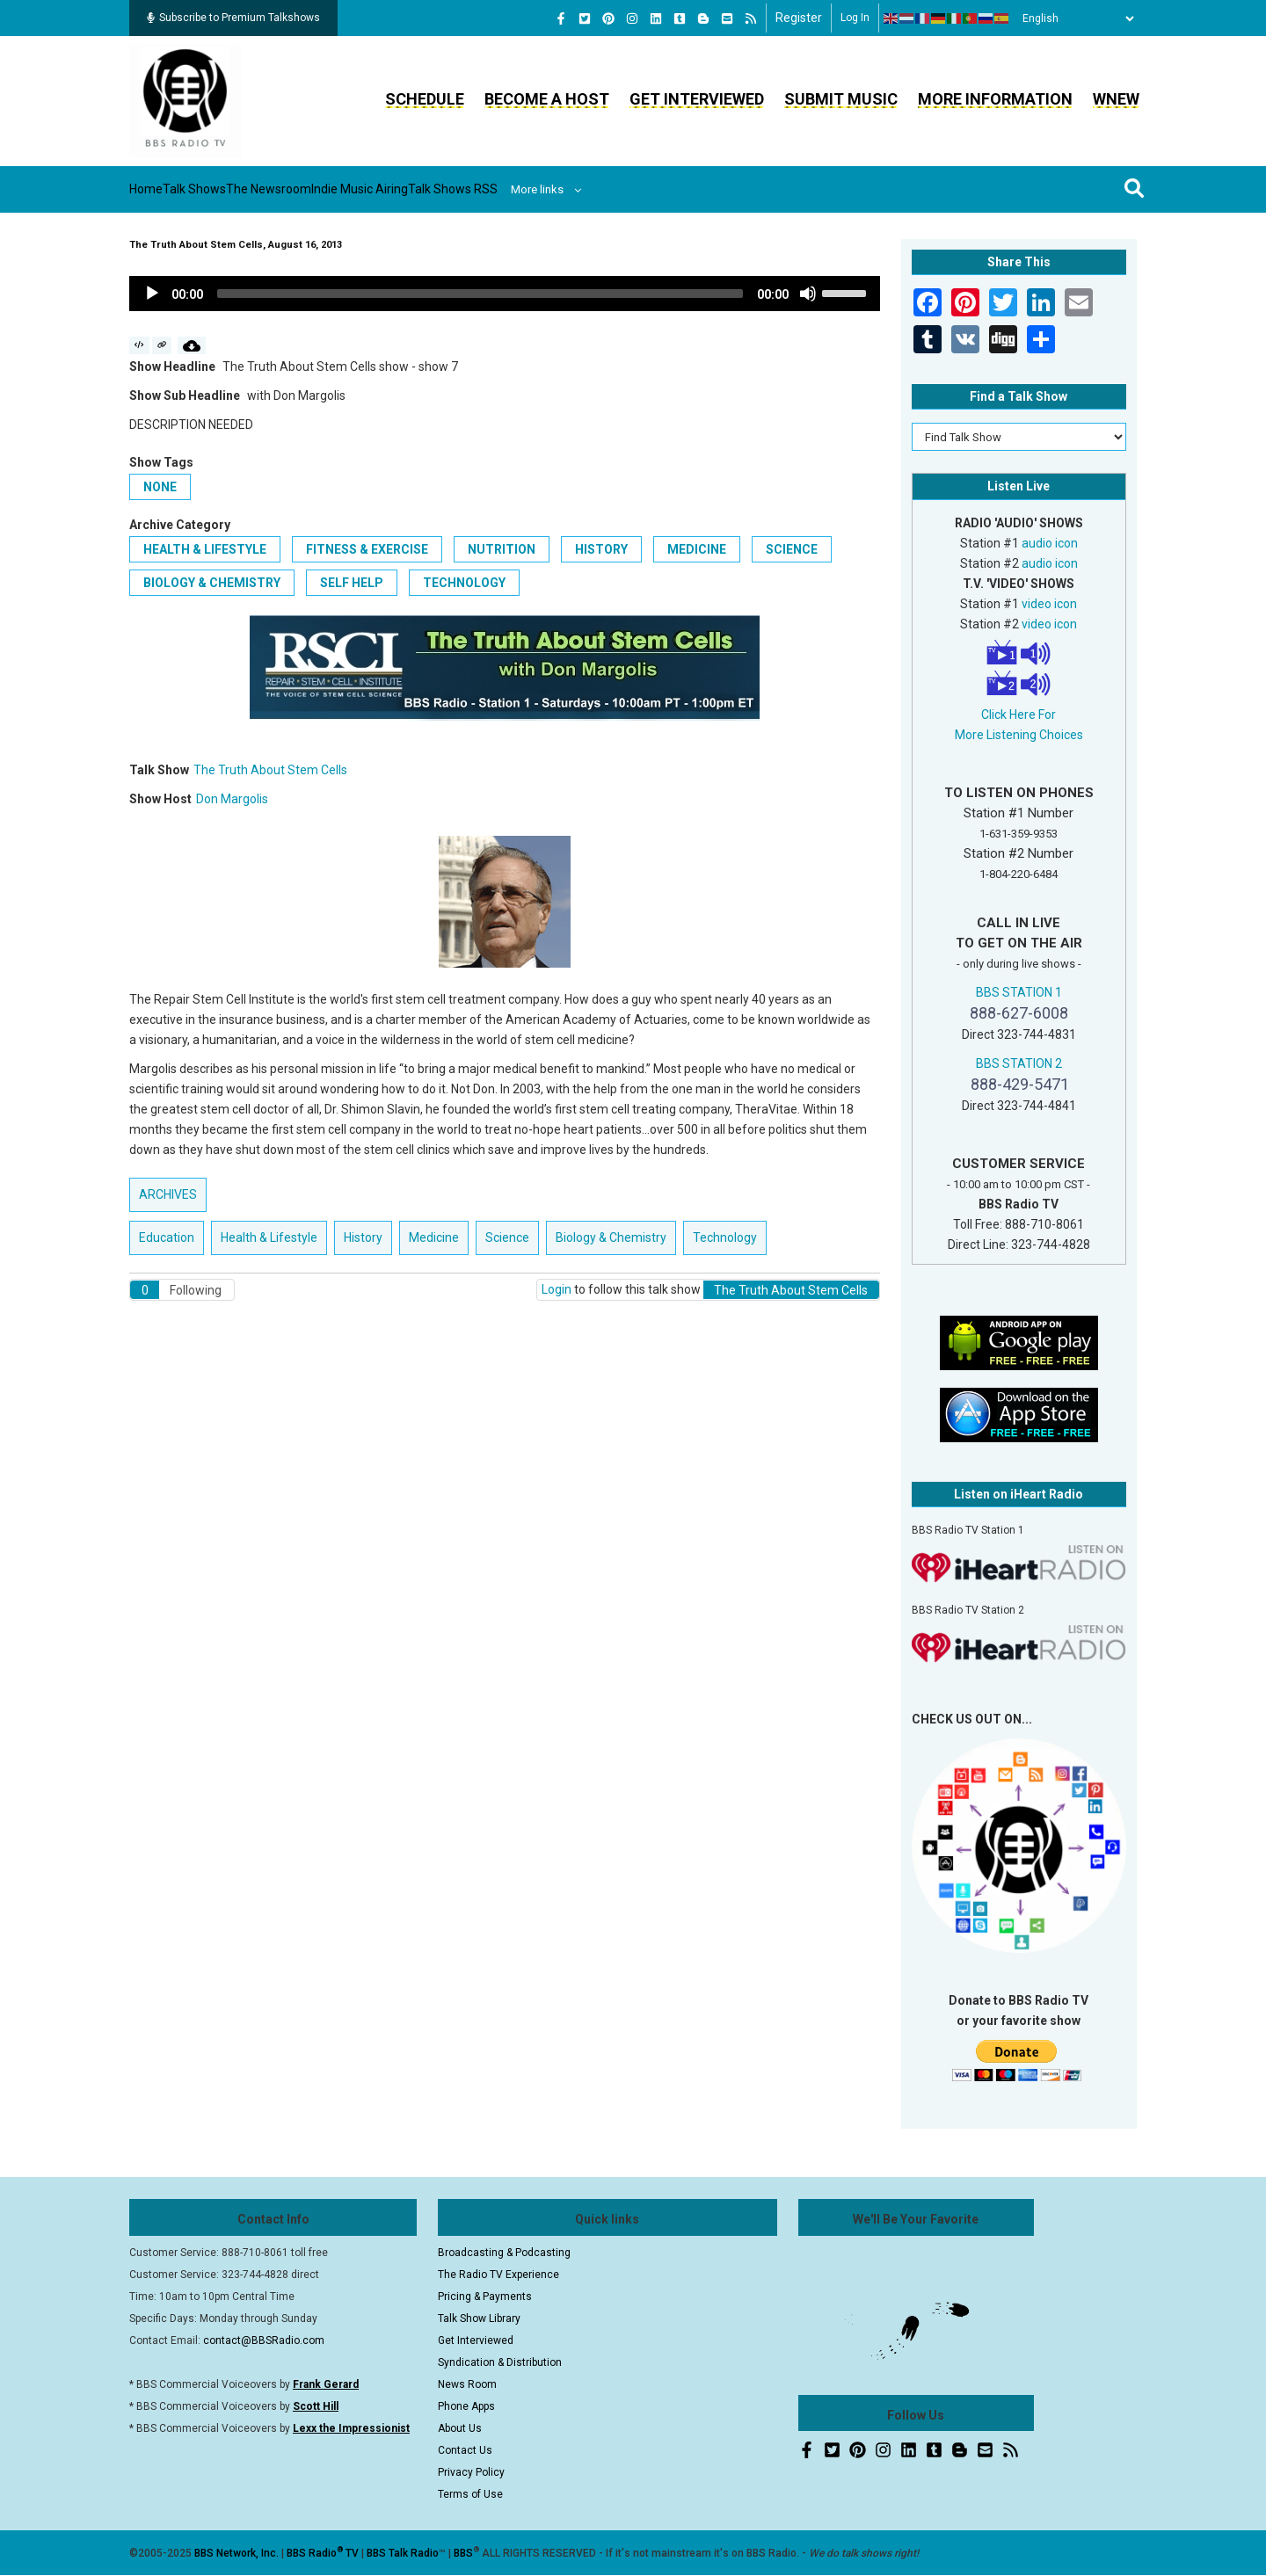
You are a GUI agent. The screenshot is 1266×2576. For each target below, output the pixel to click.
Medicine (696, 549)
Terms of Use (470, 2494)
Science (792, 549)
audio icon (1050, 543)
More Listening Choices (1019, 735)
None (160, 487)
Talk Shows (237, 189)
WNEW (1116, 99)
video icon (1049, 604)
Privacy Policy (471, 2472)
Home (162, 189)
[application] (504, 293)
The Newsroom (344, 189)
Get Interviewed (696, 99)
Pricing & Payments (485, 2296)
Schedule (424, 99)
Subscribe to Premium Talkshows (233, 17)
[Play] (152, 293)
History (601, 549)
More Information (995, 99)
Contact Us (465, 2450)
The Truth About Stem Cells (270, 770)
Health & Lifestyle (204, 549)
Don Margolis (232, 799)
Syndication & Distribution (500, 2362)
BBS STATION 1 (1019, 992)
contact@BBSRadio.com (263, 2340)
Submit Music (841, 99)
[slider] (480, 293)
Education (166, 1237)
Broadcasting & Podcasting (504, 2252)
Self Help (351, 583)
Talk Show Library (479, 2318)
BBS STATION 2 (1019, 1063)
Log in (854, 17)
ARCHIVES (168, 1194)
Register (798, 18)
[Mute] (808, 293)
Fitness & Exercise (367, 549)
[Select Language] (1073, 18)
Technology (464, 583)
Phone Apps (466, 2406)
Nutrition (501, 549)
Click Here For (1018, 714)
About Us (460, 2428)
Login (556, 1289)
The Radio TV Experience (498, 2274)
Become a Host (546, 99)
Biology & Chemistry (211, 583)
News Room (467, 2384)
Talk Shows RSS (594, 189)
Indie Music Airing (468, 189)
